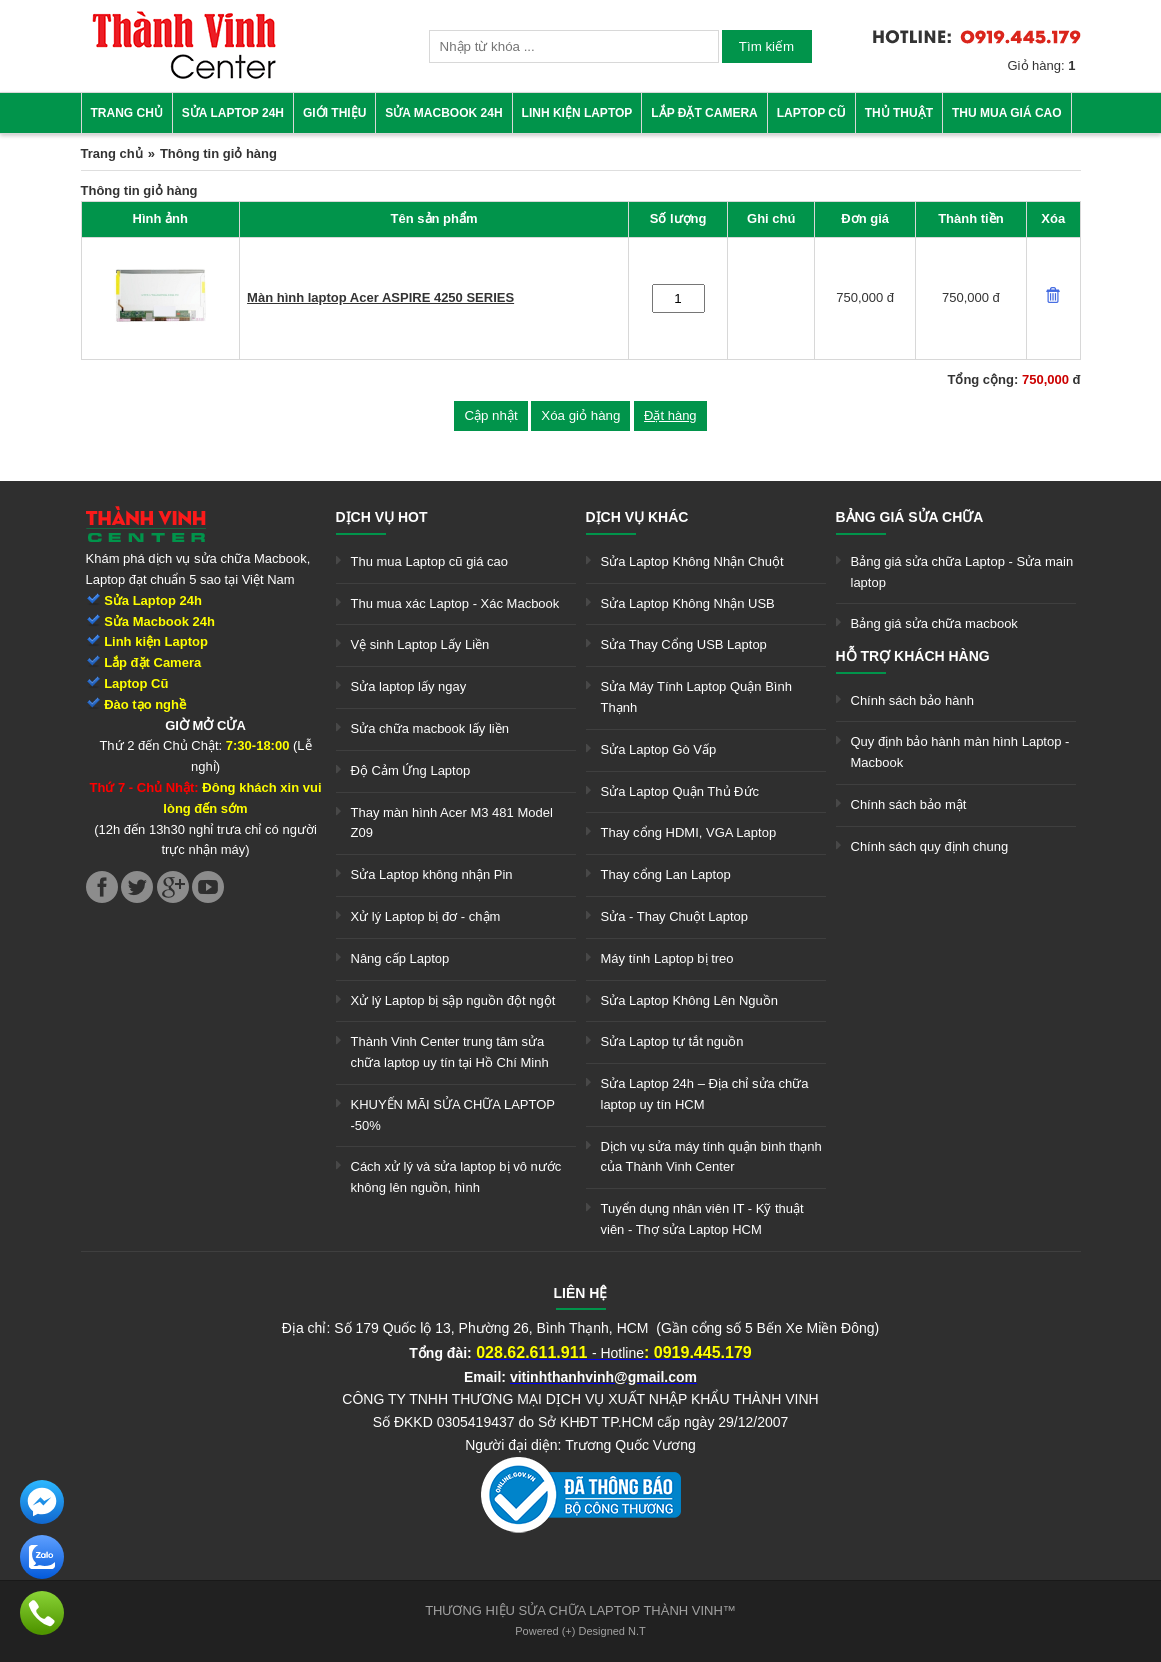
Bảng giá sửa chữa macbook (934, 623)
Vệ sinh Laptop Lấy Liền (420, 644)
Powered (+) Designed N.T (580, 1631)
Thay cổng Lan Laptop (666, 874)
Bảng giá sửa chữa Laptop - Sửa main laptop (962, 572)
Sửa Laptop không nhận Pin (432, 874)
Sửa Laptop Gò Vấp (659, 749)
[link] (184, 75)
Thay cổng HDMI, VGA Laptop (689, 832)
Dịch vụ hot (382, 517)
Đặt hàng (670, 415)
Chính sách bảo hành (912, 700)
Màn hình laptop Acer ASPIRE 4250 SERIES (380, 297)
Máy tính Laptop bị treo (667, 958)
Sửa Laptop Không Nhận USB (688, 603)
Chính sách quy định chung (930, 846)
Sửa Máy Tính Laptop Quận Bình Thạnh (696, 697)
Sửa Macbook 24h (443, 113)
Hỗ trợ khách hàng (913, 656)
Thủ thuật (899, 113)
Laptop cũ (811, 113)
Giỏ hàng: (1042, 65)
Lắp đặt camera (704, 113)
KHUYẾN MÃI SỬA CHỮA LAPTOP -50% (453, 1115)
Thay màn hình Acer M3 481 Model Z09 (452, 823)
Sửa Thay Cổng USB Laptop (684, 644)
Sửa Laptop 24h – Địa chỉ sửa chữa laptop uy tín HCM (705, 1094)
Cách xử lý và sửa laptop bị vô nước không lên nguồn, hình (456, 1177)
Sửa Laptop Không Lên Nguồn (689, 1000)
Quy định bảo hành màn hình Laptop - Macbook (960, 752)
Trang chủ (127, 113)
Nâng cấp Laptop (400, 958)
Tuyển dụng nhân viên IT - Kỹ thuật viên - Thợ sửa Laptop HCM (702, 1219)
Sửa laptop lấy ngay (409, 686)
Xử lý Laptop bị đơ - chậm (426, 916)
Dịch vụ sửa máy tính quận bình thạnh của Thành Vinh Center (711, 1157)
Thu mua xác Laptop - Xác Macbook (455, 603)
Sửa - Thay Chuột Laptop (675, 916)
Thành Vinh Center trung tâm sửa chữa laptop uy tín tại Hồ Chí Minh (450, 1052)
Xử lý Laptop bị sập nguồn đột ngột (453, 1000)
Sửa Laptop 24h (233, 113)
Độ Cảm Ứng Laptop (411, 770)
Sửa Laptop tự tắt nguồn (672, 1041)
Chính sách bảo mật (909, 804)
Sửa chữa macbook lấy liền (430, 728)
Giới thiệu (334, 113)
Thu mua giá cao (1007, 113)
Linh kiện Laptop (577, 113)
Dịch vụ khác (637, 517)
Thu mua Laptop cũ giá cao (430, 561)
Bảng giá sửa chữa (910, 517)
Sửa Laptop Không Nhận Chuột (692, 561)
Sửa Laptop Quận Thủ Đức (680, 791)
